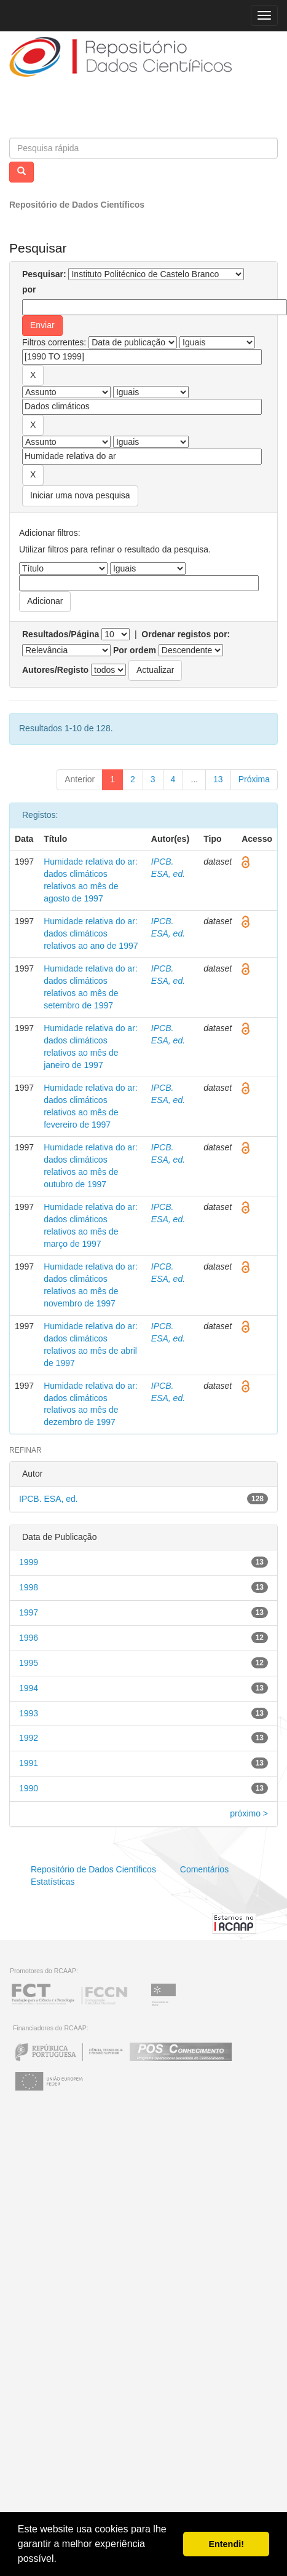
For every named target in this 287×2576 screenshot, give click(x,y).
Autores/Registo (55, 670)
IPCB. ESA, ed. (48, 1499)
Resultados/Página (60, 634)
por (29, 289)
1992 (28, 1738)
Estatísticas (53, 1882)
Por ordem (134, 650)
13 (218, 779)
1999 (28, 1562)
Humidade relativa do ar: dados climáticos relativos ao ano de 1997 (91, 933)
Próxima (254, 779)
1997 (28, 1612)
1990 (28, 1788)
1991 (28, 1763)
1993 (28, 1713)
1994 (28, 1688)
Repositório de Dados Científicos (76, 205)
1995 (28, 1663)
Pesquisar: (44, 274)
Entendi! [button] (226, 2544)
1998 (28, 1587)
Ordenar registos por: (185, 634)
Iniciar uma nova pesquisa (80, 495)
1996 (28, 1638)
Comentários (204, 1869)
